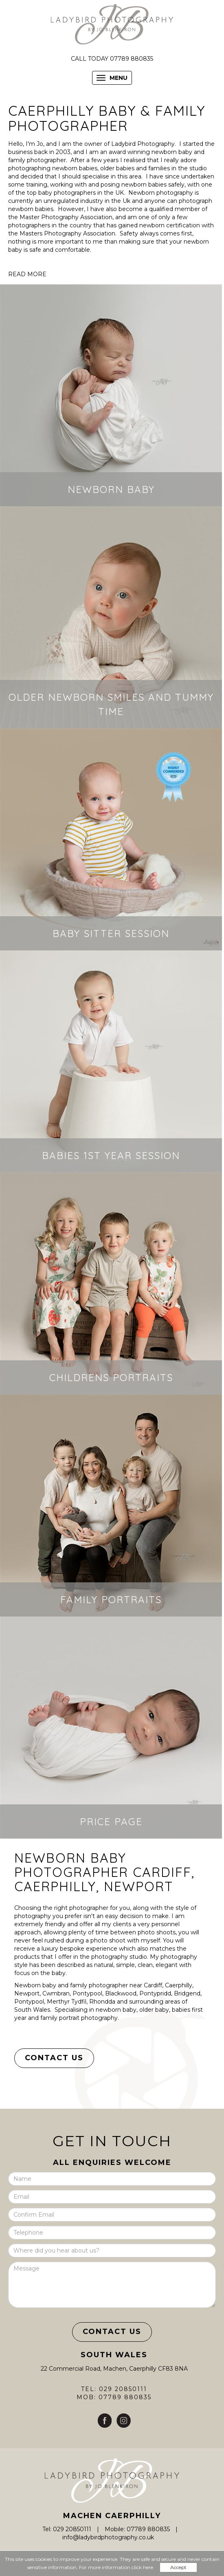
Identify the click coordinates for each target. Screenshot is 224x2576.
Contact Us (54, 2057)
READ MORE (27, 274)
